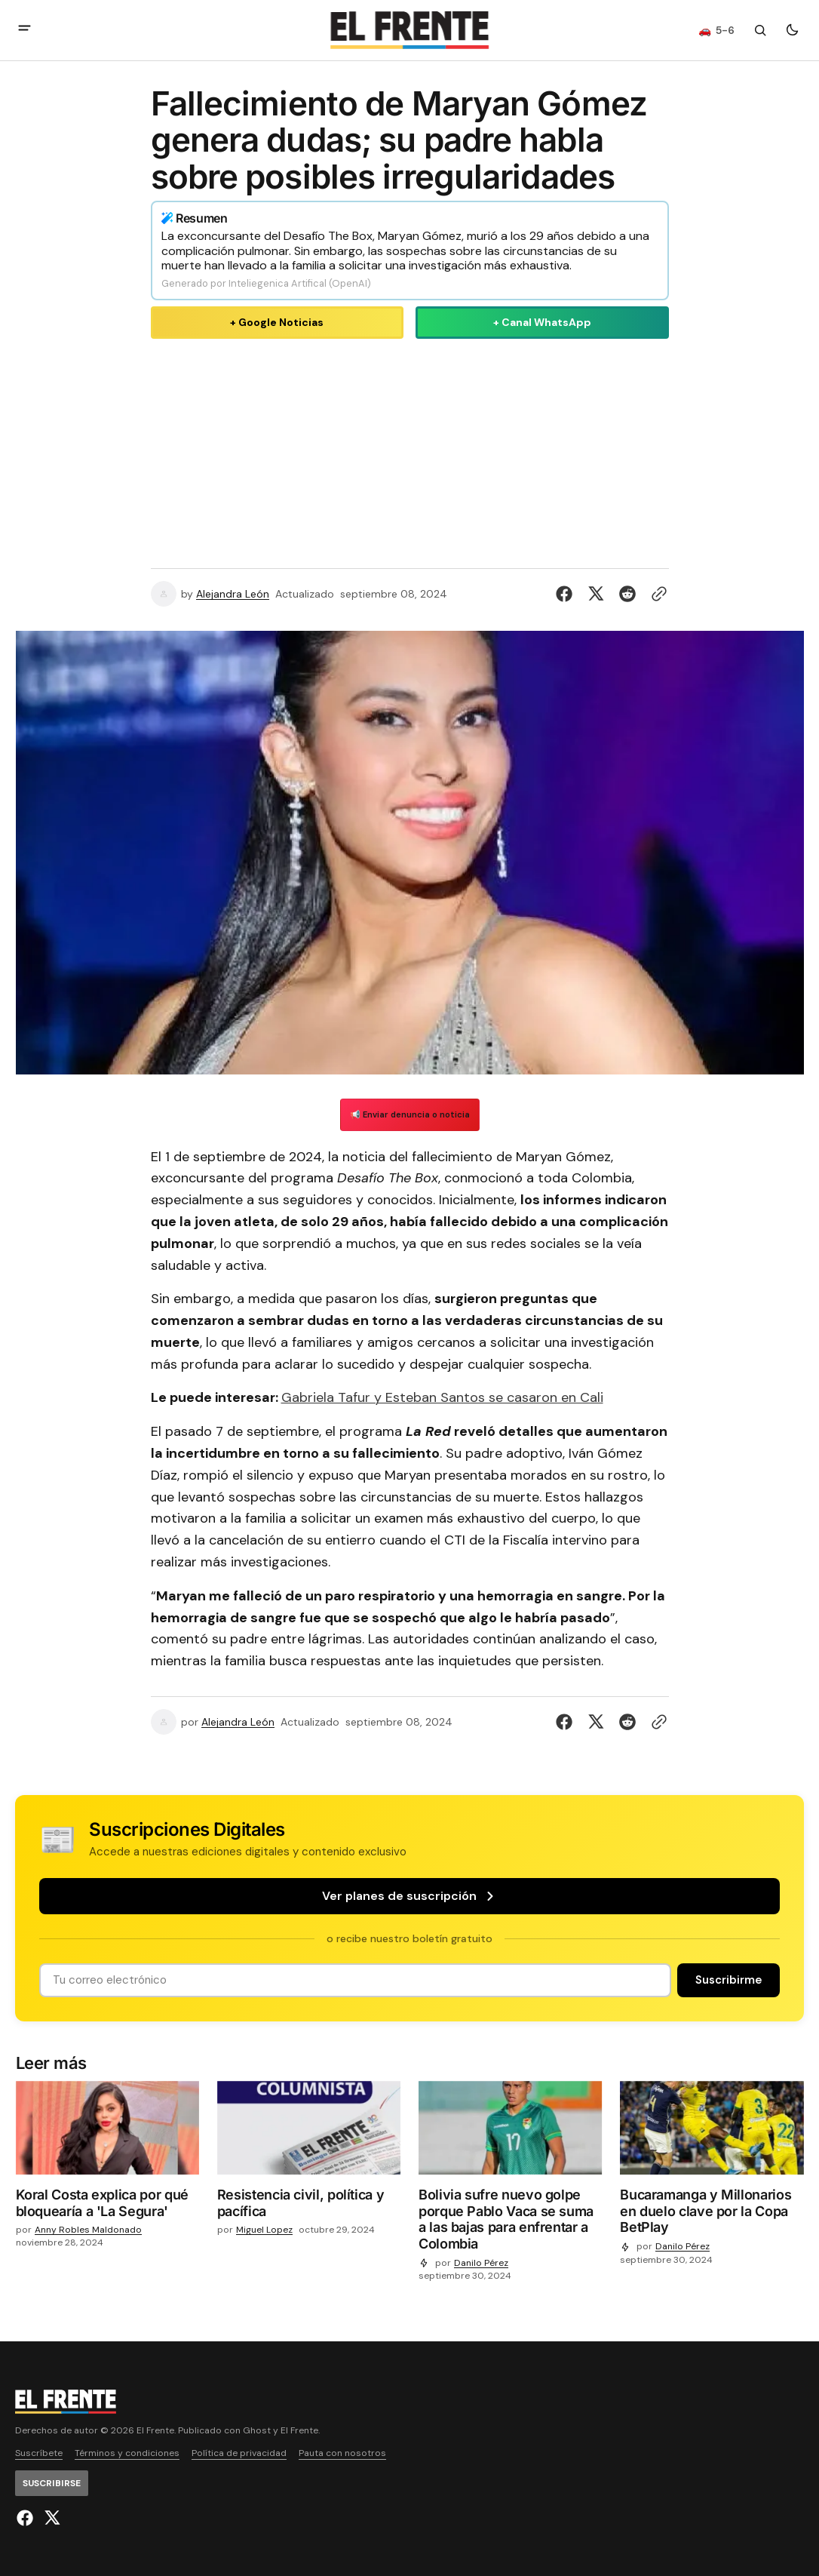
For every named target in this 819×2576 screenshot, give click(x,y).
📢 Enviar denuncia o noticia (410, 1114)
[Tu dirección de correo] (355, 1980)
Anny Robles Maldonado (88, 2230)
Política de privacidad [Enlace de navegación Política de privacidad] (239, 2453)
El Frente (299, 2431)
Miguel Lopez (264, 2230)
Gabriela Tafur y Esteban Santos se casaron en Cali (442, 1397)
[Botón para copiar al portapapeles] (656, 594)
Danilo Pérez (481, 2263)
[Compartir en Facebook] (567, 594)
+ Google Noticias (277, 322)
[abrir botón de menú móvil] (24, 30)
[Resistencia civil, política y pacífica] (308, 2206)
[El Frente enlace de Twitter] (50, 2518)
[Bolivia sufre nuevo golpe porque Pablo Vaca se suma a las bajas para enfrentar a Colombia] (510, 2222)
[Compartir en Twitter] (596, 594)
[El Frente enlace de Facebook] (26, 2518)
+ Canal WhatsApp (542, 322)
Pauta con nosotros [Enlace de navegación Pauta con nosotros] (342, 2453)
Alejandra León (232, 594)
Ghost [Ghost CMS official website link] (257, 2431)
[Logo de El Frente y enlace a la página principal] (409, 30)
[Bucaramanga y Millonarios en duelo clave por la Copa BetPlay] (711, 2214)
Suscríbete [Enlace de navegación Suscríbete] (39, 2453)
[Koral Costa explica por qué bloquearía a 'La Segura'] (107, 2206)
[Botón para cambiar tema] (792, 30)
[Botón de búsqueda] (760, 30)
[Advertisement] (410, 450)
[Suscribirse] (728, 1980)
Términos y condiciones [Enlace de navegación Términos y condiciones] (127, 2453)
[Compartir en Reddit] (627, 594)
